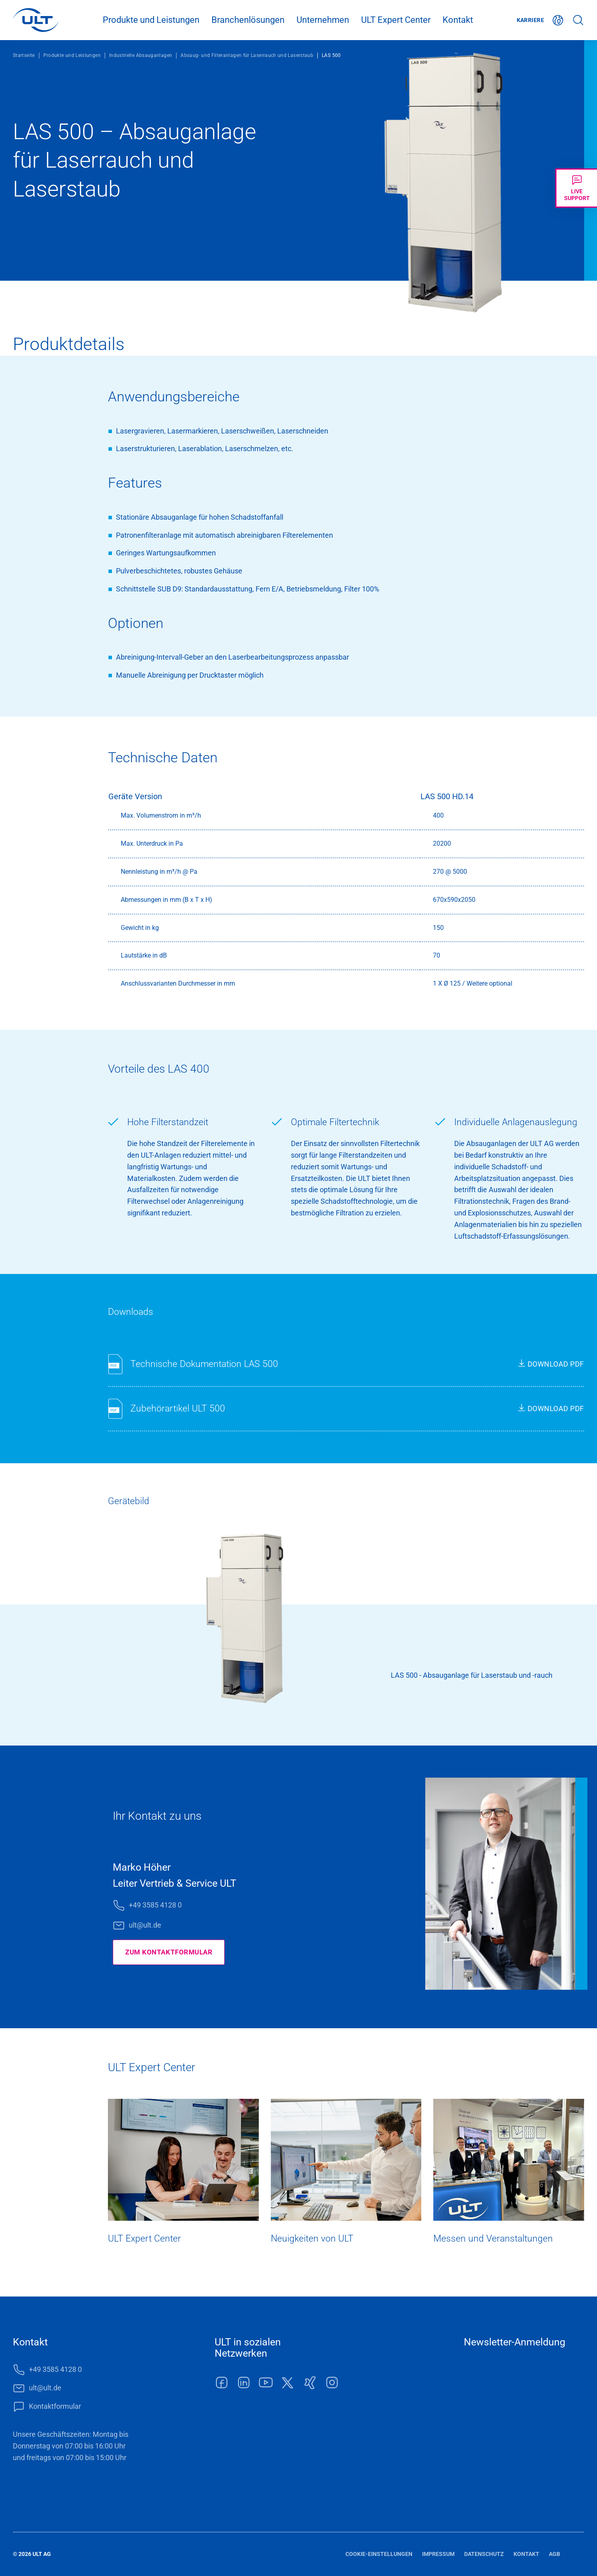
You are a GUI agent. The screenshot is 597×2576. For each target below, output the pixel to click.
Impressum (438, 2554)
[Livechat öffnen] (576, 188)
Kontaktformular (55, 2406)
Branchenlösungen (247, 20)
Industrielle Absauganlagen (140, 55)
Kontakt (458, 20)
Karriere (530, 20)
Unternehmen (322, 20)
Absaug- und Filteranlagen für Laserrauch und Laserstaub (247, 55)
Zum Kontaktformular (171, 1952)
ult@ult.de (145, 1925)
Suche (578, 20)
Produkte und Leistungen (151, 20)
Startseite (24, 55)
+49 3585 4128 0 (155, 1905)
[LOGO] (36, 20)
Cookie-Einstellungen (378, 2554)
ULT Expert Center (395, 20)
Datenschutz (484, 2554)
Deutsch (558, 20)
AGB (554, 2554)
